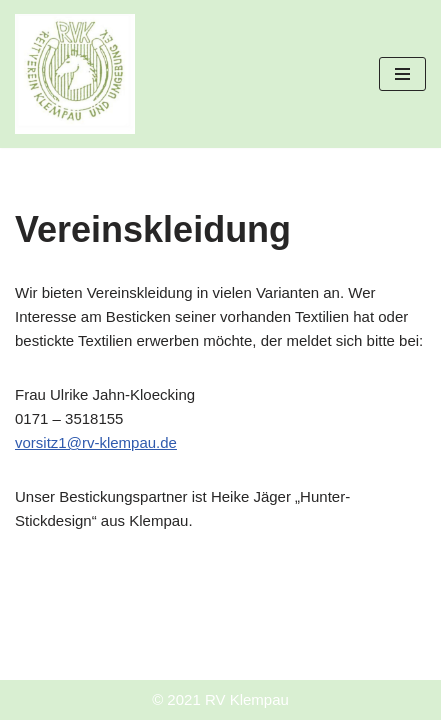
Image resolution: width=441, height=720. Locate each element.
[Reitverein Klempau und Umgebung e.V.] (75, 74)
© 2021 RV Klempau (220, 699)
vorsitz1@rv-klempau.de (96, 442)
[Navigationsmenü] (402, 74)
